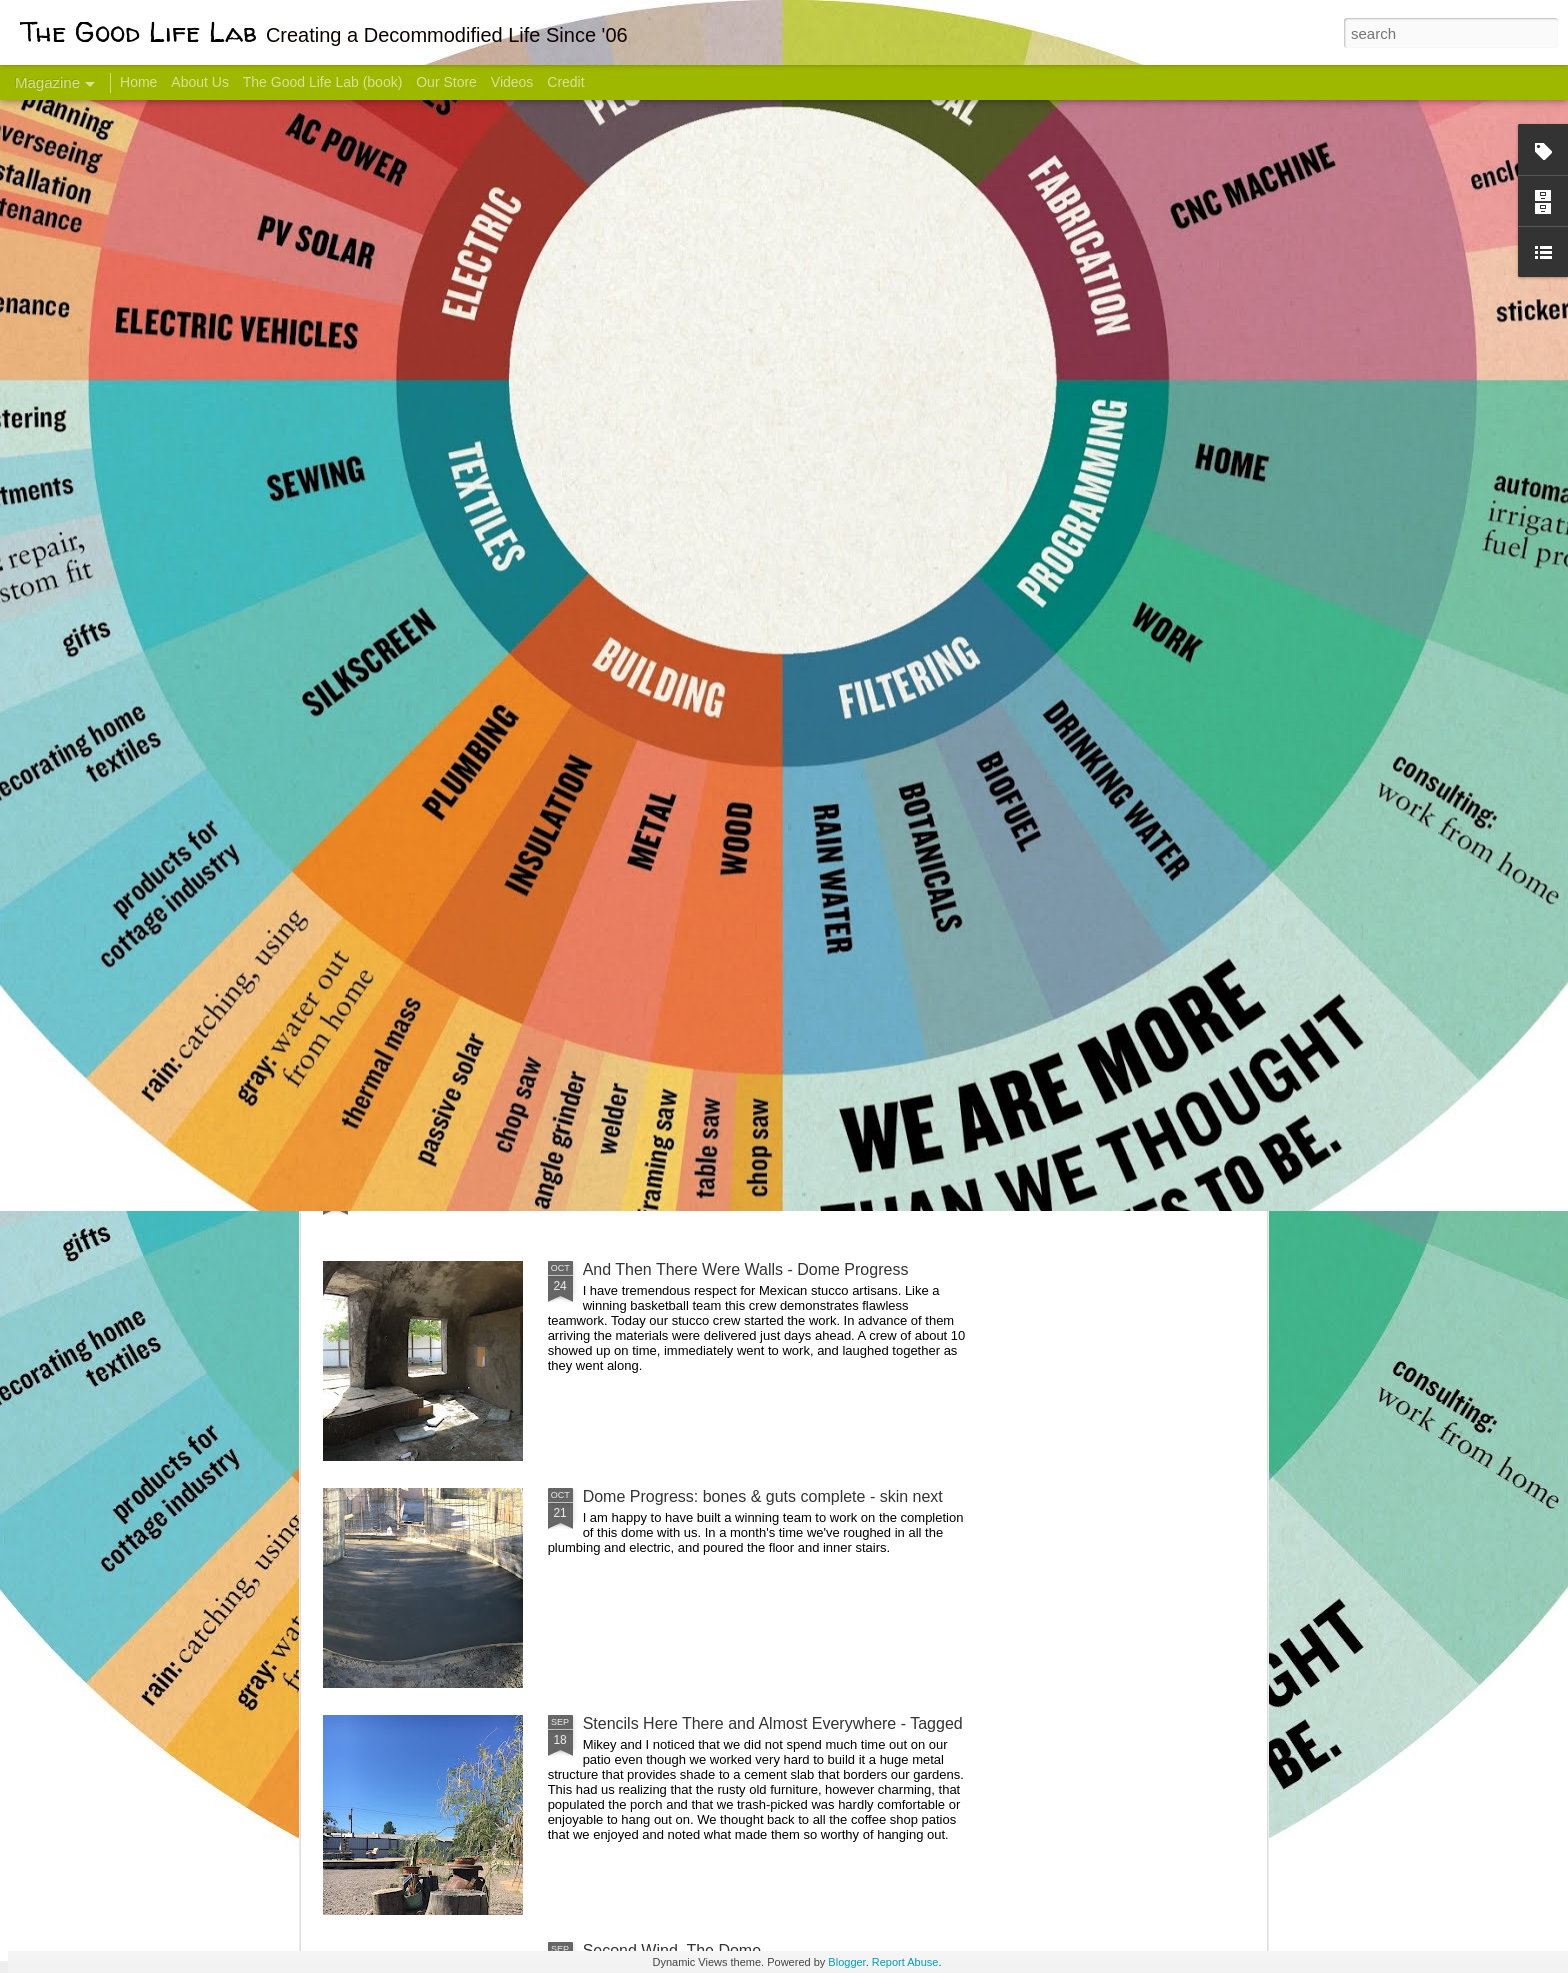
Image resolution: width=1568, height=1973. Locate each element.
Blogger (846, 1962)
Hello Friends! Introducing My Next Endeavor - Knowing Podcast (430, 813)
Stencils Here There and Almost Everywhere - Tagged (773, 1723)
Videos (512, 82)
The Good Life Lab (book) (323, 82)
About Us (200, 82)
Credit (565, 82)
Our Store (446, 82)
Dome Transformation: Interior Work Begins (736, 955)
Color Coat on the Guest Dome (468, 1182)
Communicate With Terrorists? (662, 795)
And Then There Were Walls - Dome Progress (746, 1269)
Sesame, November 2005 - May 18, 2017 (904, 795)
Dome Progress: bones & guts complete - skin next (763, 1496)
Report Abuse (905, 1962)
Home (138, 82)
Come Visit (1105, 786)
